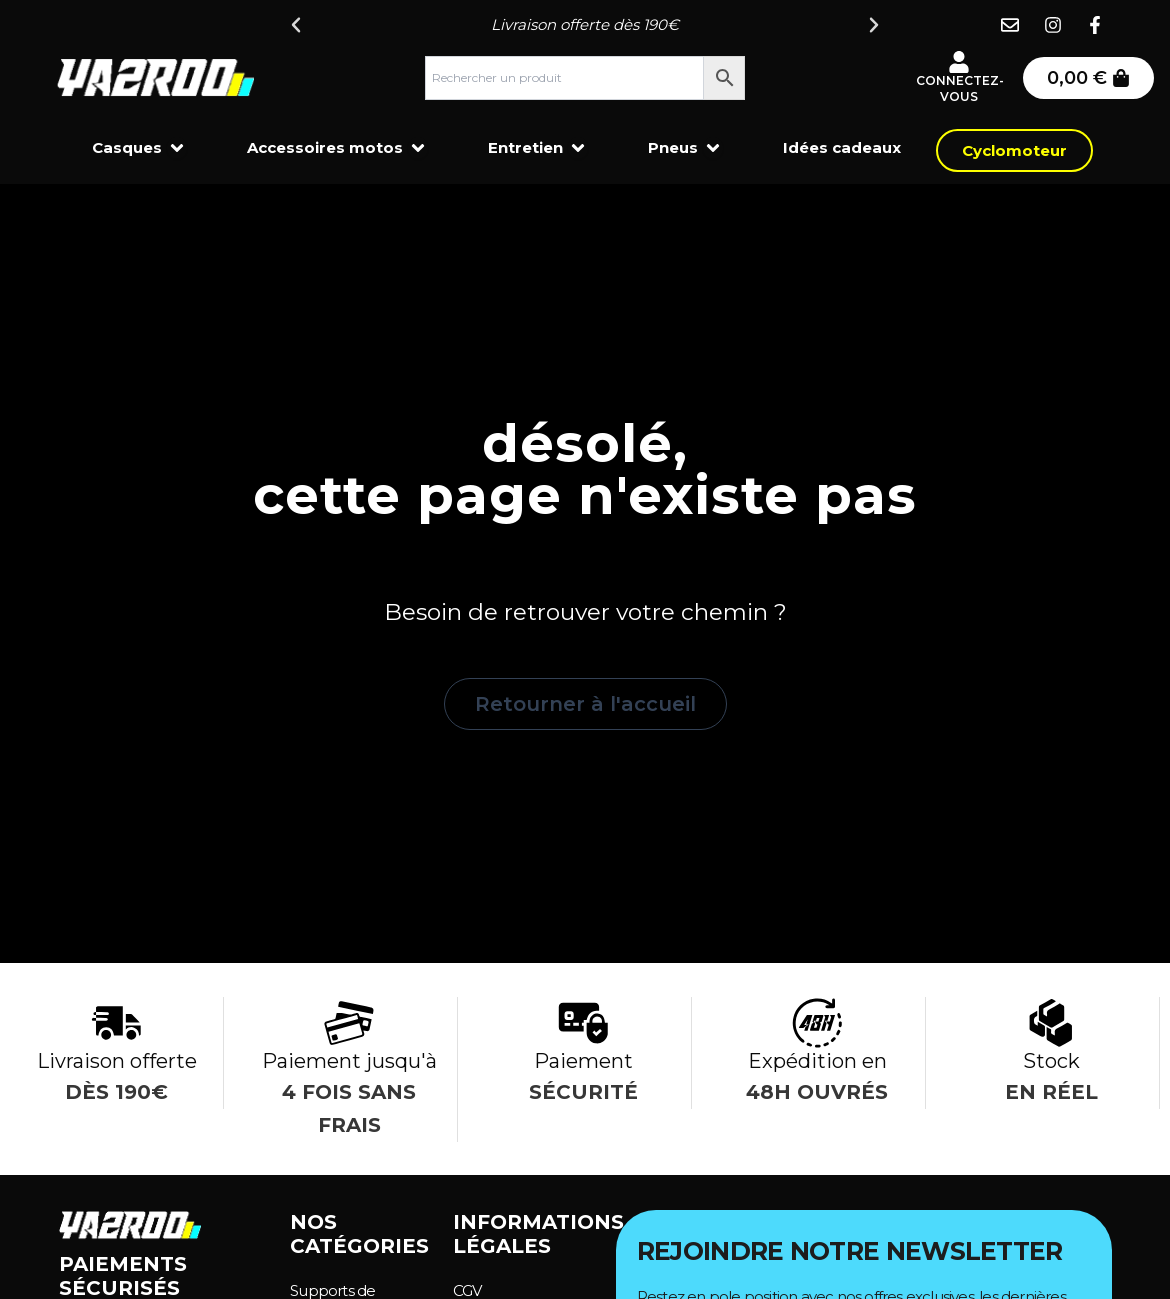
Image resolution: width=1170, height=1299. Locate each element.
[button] (296, 25)
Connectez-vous (960, 88)
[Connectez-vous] (959, 62)
